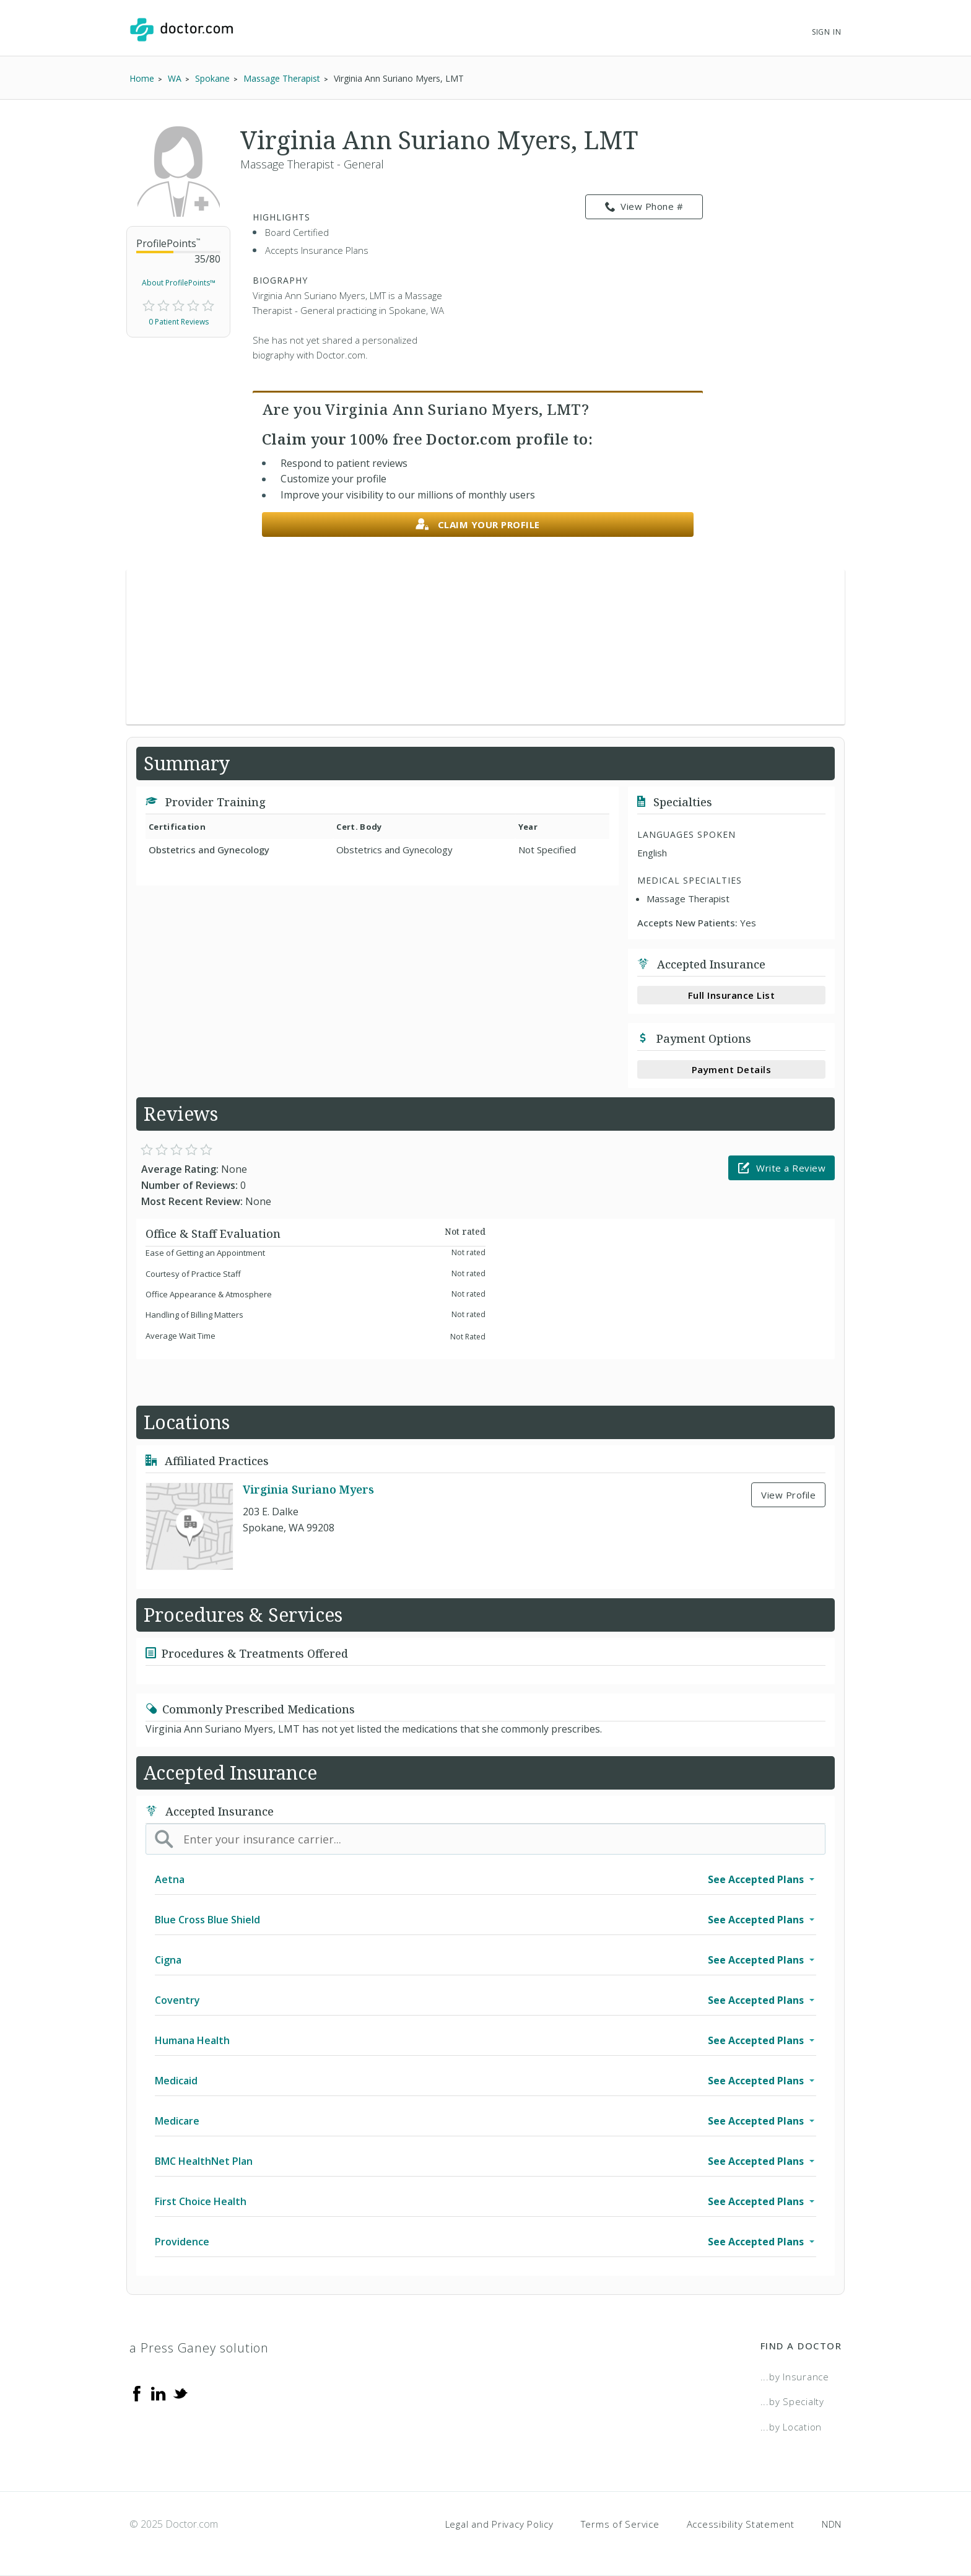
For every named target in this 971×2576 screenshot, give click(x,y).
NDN (832, 2524)
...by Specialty (792, 2401)
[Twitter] (180, 2393)
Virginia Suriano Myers (308, 1489)
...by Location (791, 2427)
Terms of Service (620, 2524)
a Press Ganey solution (199, 2347)
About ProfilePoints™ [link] (179, 282)
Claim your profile (478, 525)
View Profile (788, 1495)
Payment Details (732, 1069)
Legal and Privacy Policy (499, 2524)
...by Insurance (794, 2376)
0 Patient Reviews (179, 321)
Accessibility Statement (741, 2524)
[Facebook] (136, 2393)
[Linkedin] (158, 2393)
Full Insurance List (731, 995)
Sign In (827, 32)
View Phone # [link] (644, 206)
